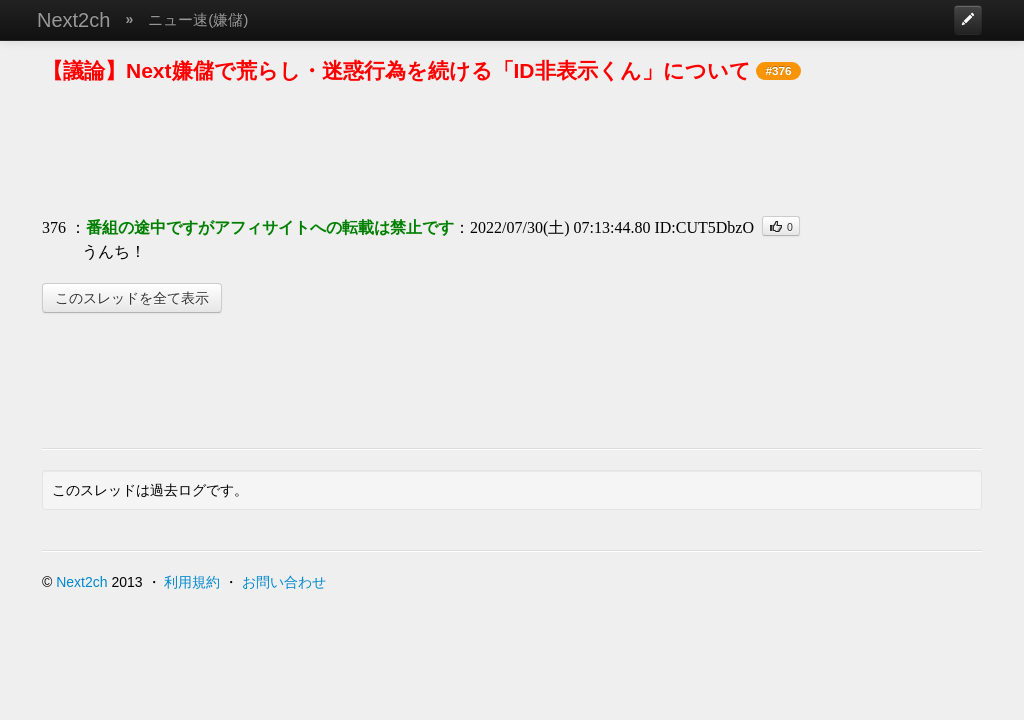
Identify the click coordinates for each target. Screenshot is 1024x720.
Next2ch (73, 20)
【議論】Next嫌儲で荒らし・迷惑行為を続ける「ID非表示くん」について (396, 70)
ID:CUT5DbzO (704, 227)
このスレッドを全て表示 (132, 298)
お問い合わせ (284, 582)
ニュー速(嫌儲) (198, 19)
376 (54, 227)
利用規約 (192, 582)
